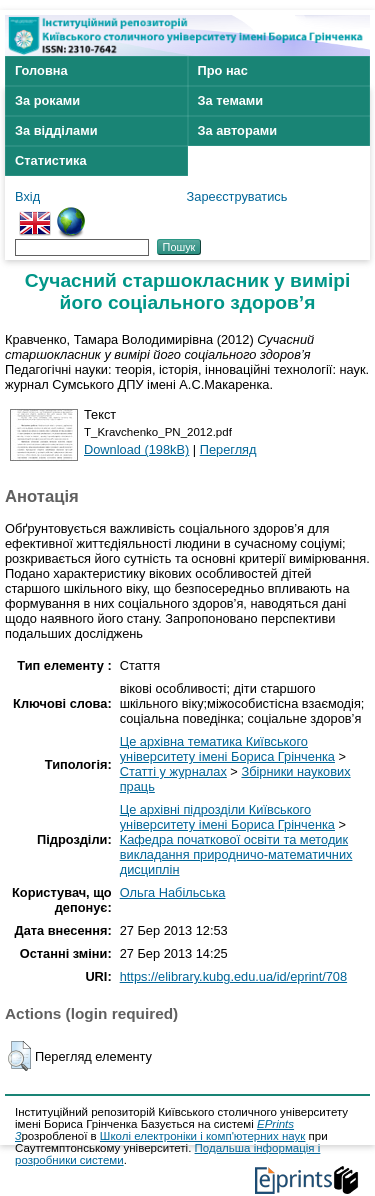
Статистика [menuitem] (51, 160)
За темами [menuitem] (231, 100)
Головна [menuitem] (41, 70)
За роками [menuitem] (47, 100)
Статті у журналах (173, 771)
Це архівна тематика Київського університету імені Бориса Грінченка (227, 749)
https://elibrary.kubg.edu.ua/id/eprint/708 (233, 976)
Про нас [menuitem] (223, 70)
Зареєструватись (237, 196)
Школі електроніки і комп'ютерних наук (203, 1136)
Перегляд (228, 449)
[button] (19, 1056)
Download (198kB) (136, 449)
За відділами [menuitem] (56, 130)
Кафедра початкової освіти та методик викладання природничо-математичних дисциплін (236, 854)
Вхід (27, 196)
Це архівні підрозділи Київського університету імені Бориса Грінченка (227, 817)
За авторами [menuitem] (238, 130)
